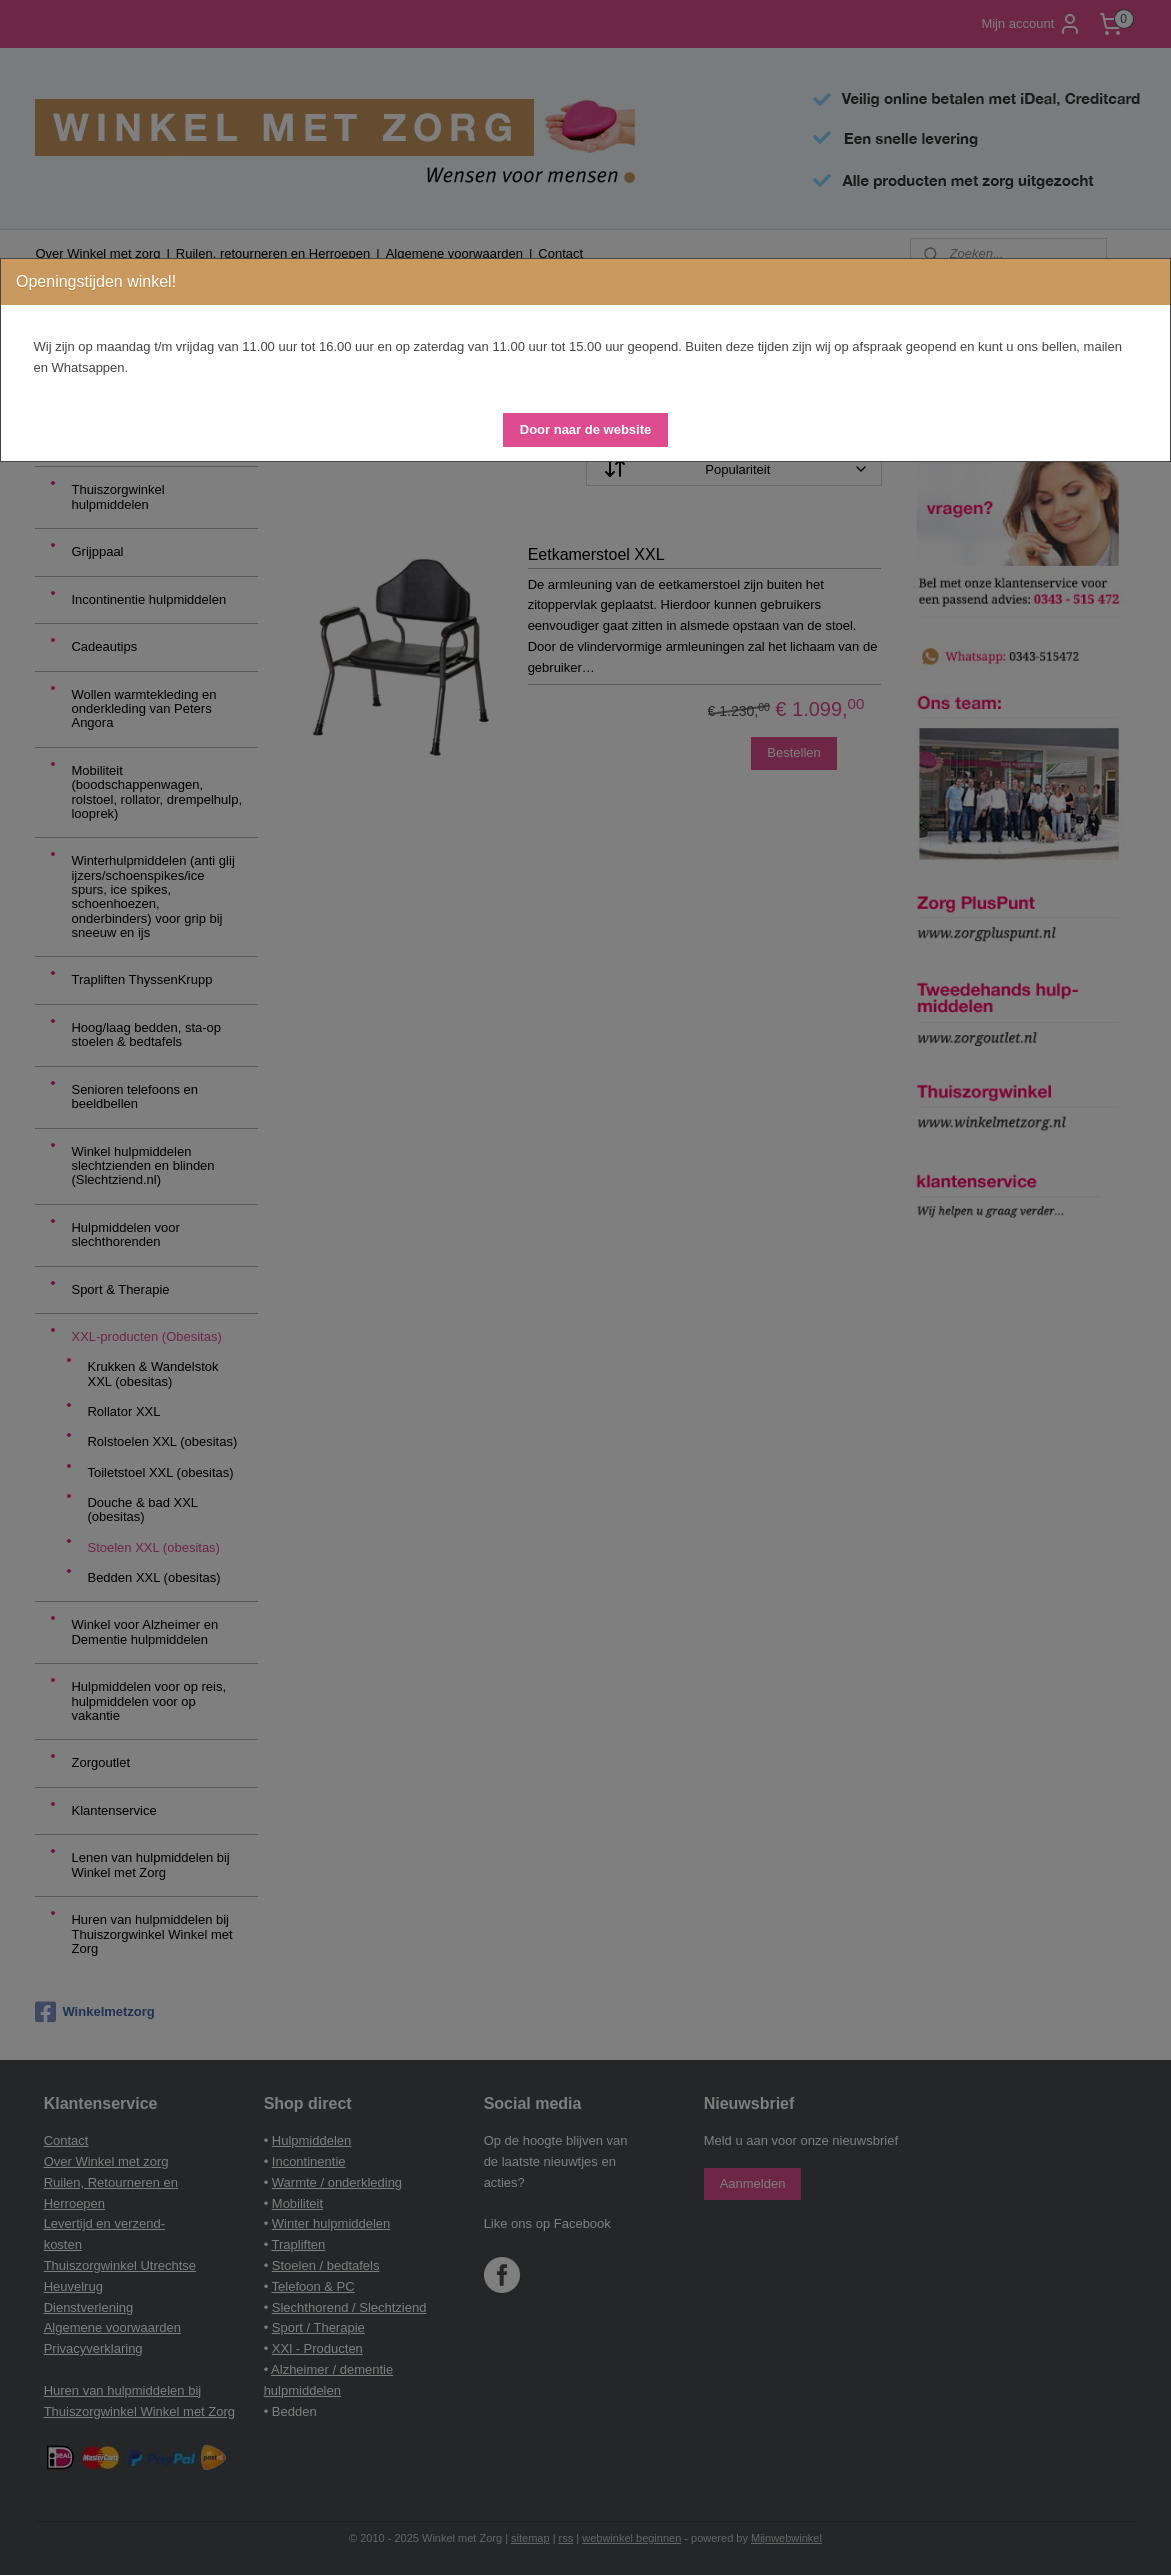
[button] (585, 430)
